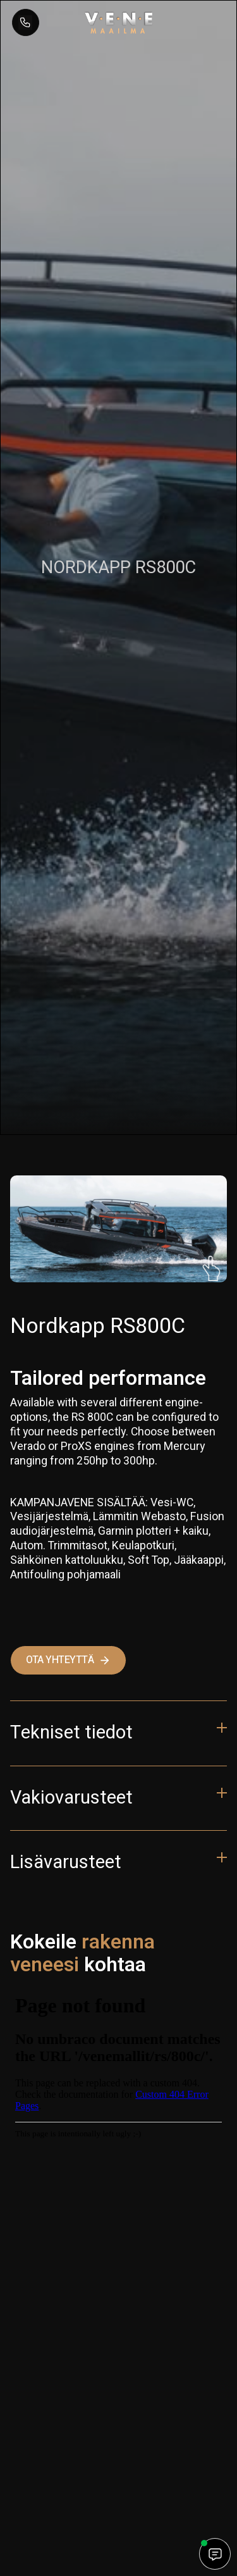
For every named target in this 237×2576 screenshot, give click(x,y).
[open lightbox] (118, 1228)
